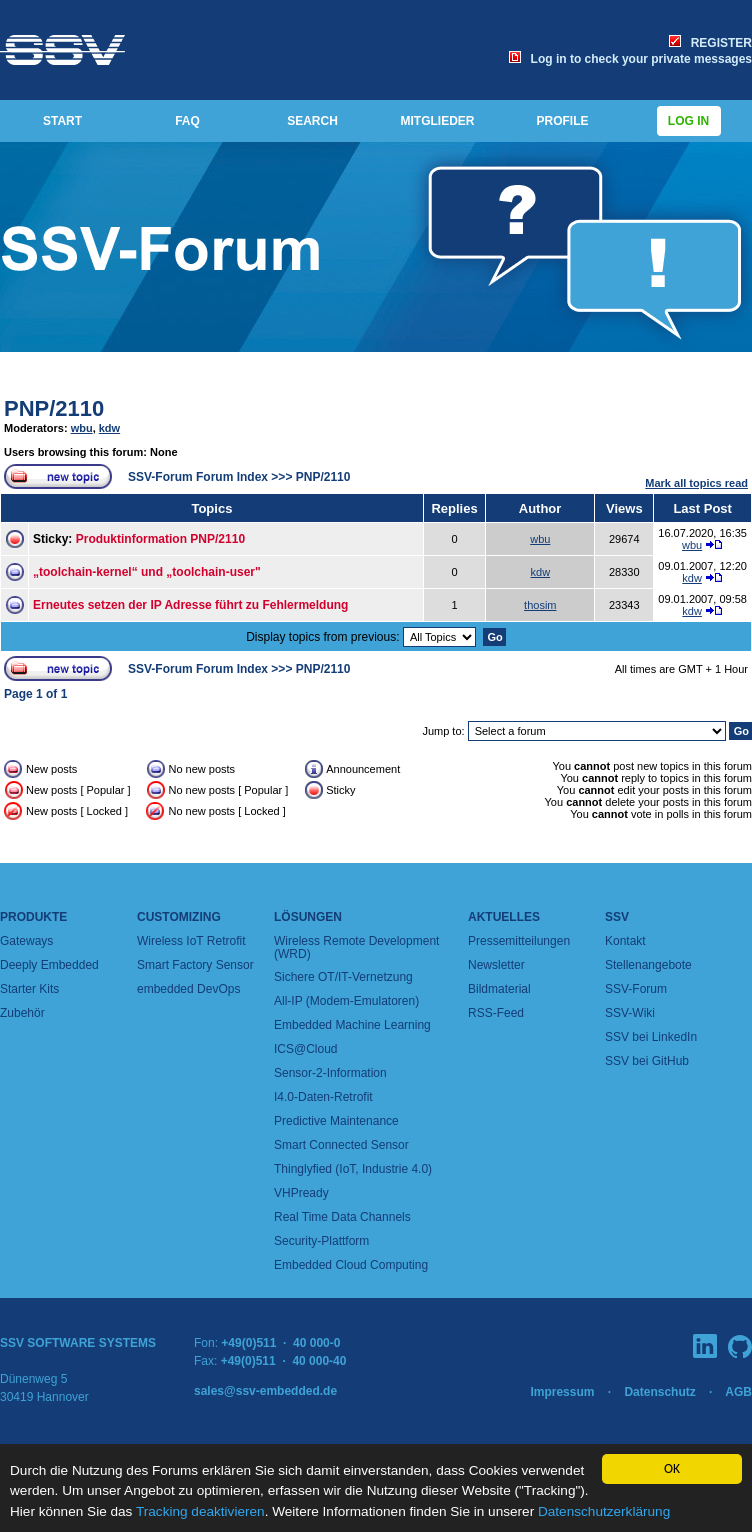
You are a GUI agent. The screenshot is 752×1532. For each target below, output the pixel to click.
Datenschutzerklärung (604, 1511)
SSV (617, 917)
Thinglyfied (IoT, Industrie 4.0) (353, 1169)
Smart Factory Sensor (195, 965)
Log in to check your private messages (630, 59)
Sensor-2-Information (330, 1073)
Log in (689, 121)
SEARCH (312, 121)
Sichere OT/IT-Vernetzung (343, 977)
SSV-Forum (636, 989)
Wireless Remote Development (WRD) (356, 947)
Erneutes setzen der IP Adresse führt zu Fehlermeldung (190, 605)
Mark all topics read (696, 483)
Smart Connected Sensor (341, 1145)
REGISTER (710, 43)
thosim (540, 605)
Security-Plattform (321, 1241)
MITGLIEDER (438, 121)
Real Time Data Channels (342, 1217)
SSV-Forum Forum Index (198, 477)
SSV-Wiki (630, 1013)
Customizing (179, 917)
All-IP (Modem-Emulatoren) (346, 1001)
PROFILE (562, 121)
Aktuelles (504, 917)
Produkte (33, 917)
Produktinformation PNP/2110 (160, 539)
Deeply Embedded (49, 965)
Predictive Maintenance (336, 1121)
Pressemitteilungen (519, 941)
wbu (82, 428)
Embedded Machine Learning (352, 1025)
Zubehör (22, 1013)
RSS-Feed (496, 1013)
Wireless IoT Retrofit (191, 941)
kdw (109, 428)
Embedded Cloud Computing (351, 1265)
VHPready (301, 1193)
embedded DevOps (188, 989)
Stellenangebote (648, 965)
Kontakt (625, 941)
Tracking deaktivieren (200, 1511)
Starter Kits (29, 989)
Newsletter (496, 965)
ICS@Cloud (306, 1049)
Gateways (26, 941)
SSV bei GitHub (647, 1061)
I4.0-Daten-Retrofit (323, 1097)
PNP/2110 (54, 408)
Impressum (562, 1392)
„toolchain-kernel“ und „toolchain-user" (147, 572)
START (62, 121)
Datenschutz (659, 1392)
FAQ (187, 121)
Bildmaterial (499, 989)
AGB (738, 1392)
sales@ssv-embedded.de (265, 1391)
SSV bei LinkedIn (651, 1037)
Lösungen (308, 917)
